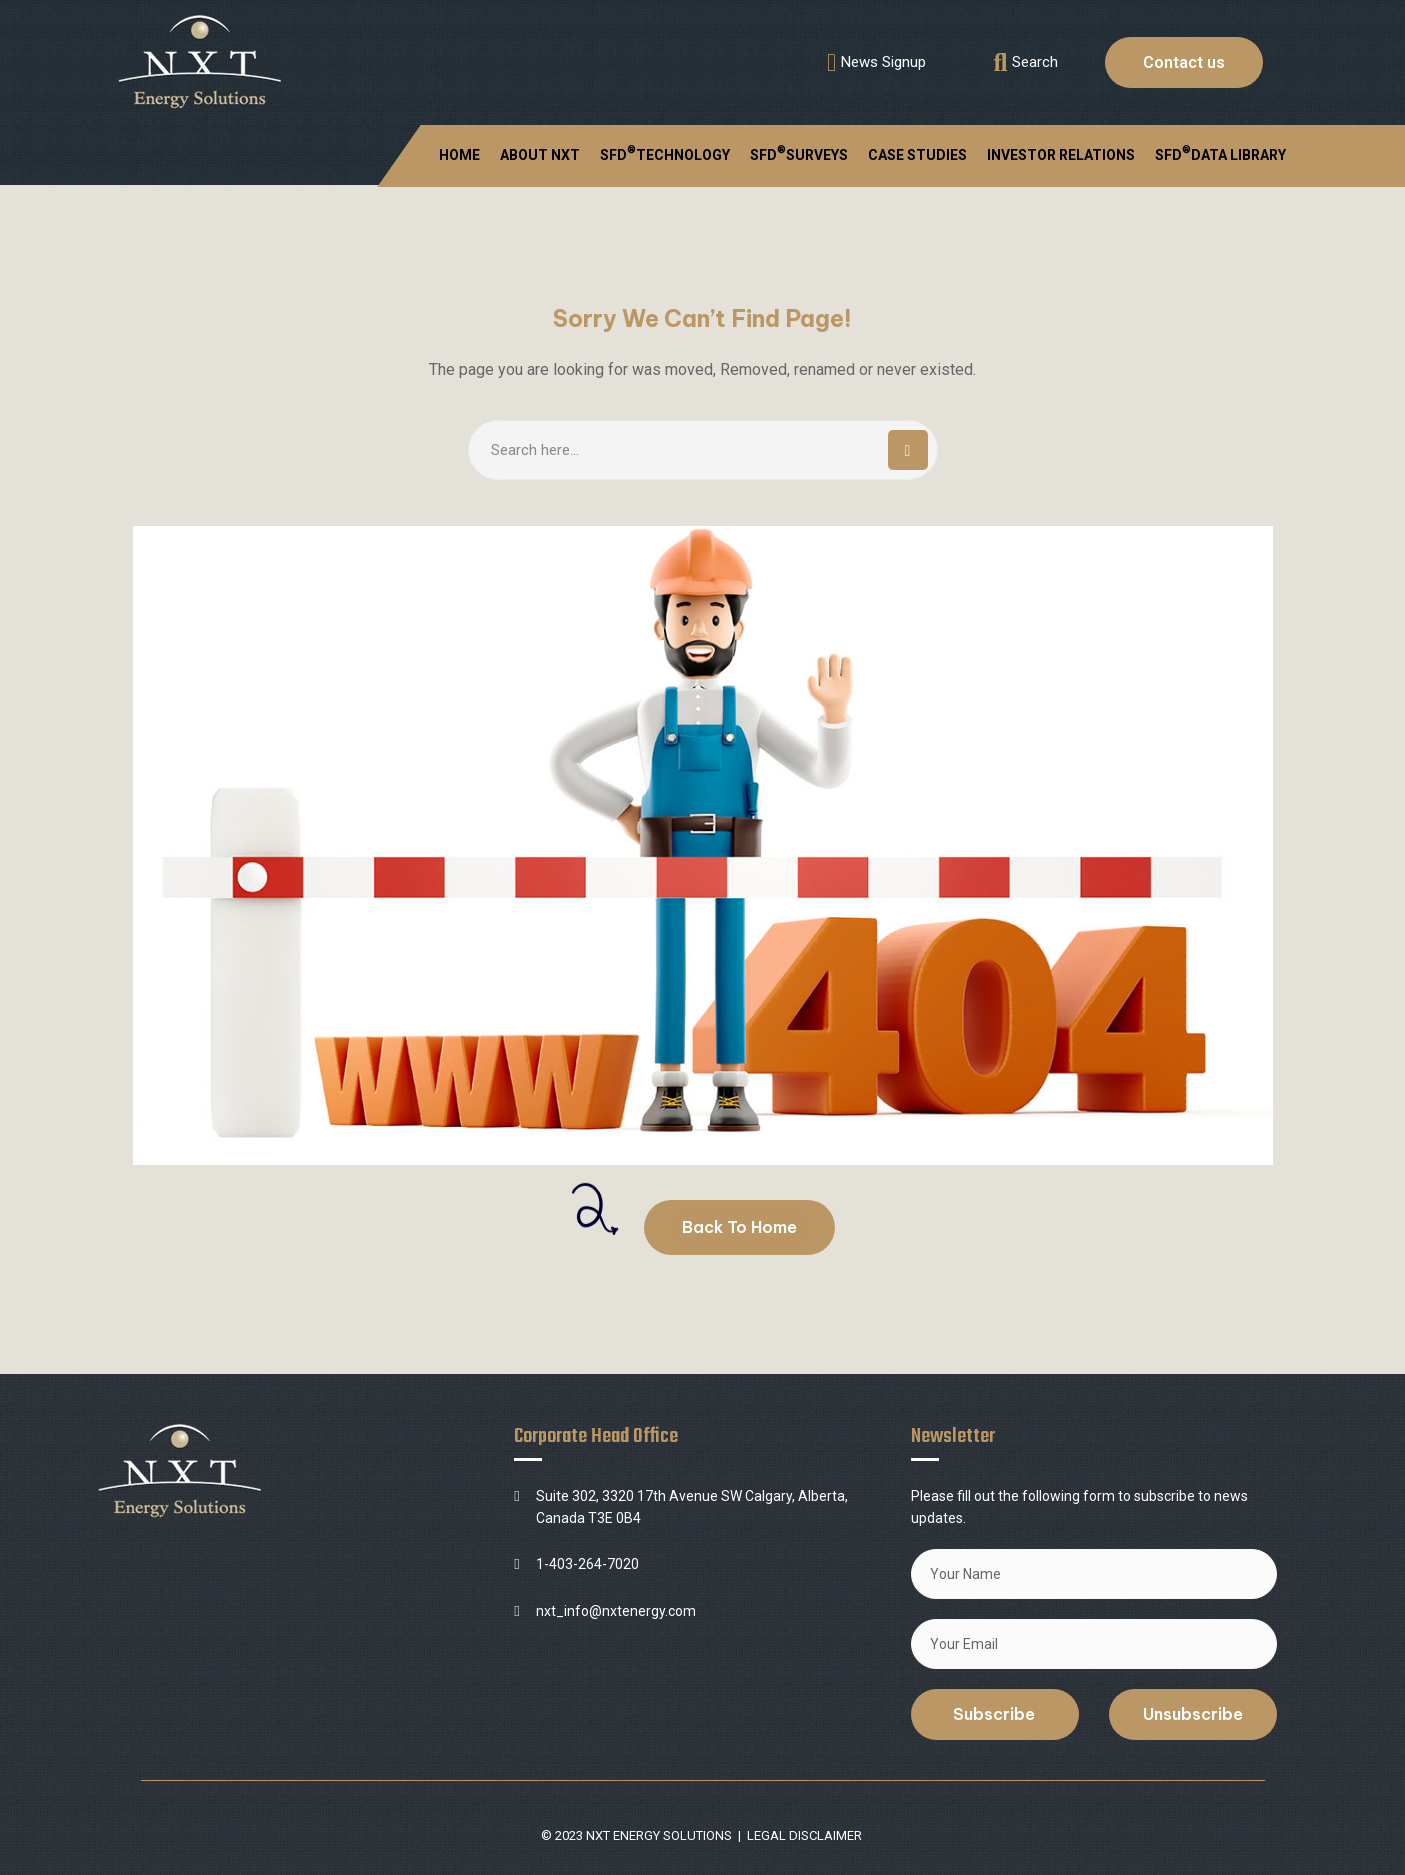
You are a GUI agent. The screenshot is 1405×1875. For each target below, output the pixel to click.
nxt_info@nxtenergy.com (616, 1611)
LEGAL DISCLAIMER (804, 1835)
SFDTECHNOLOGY (665, 153)
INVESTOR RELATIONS (1061, 155)
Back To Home (739, 1227)
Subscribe (994, 1714)
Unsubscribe (1193, 1714)
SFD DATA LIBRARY (1220, 153)
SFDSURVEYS (799, 153)
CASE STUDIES (917, 155)
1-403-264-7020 (587, 1564)
